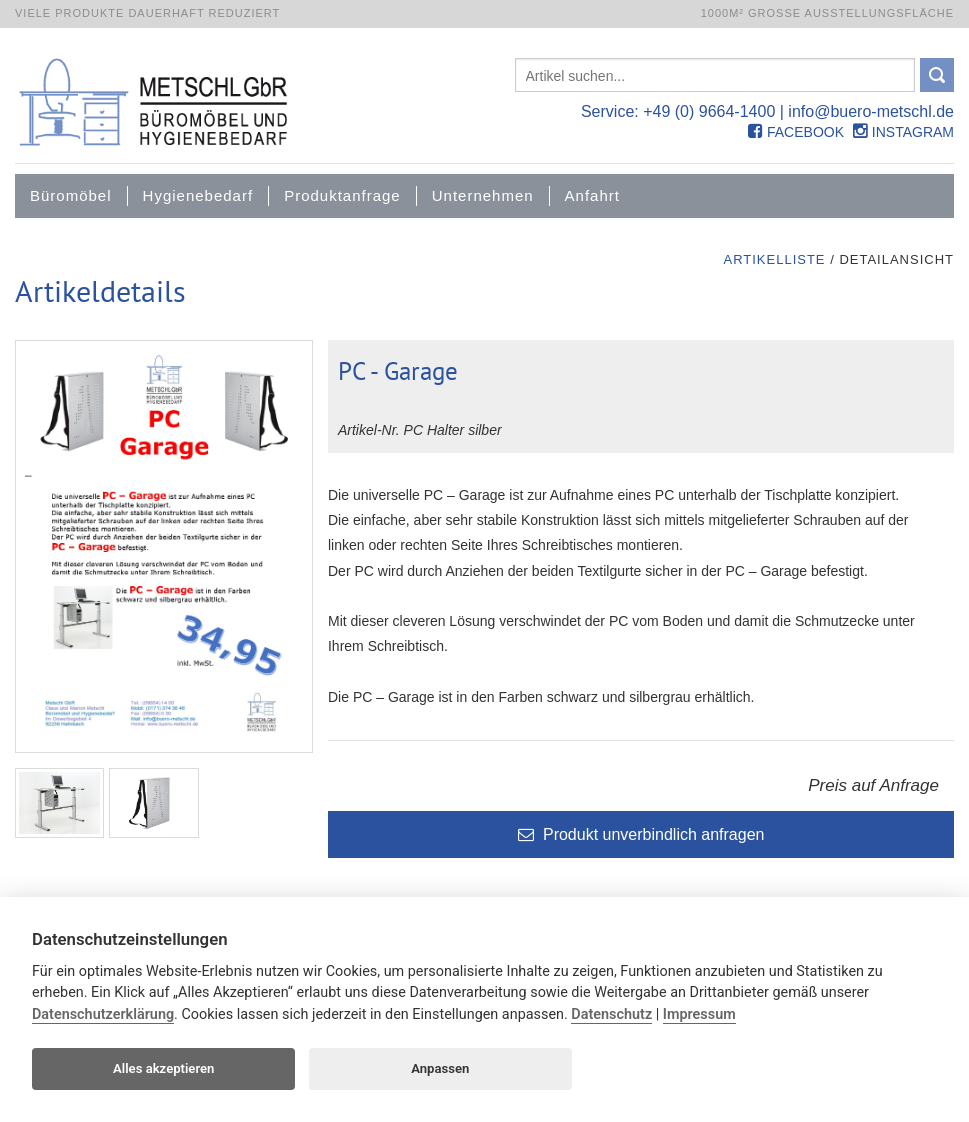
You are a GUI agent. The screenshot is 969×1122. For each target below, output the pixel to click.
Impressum (699, 1014)
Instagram (903, 132)
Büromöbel (71, 195)
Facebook (796, 132)
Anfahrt (592, 195)
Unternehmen (483, 195)
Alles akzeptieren (163, 1068)
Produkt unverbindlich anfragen (641, 835)
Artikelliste (774, 259)
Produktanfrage (342, 195)
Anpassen (440, 1068)
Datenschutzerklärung (103, 1014)
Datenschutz (611, 1014)
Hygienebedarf (198, 195)
